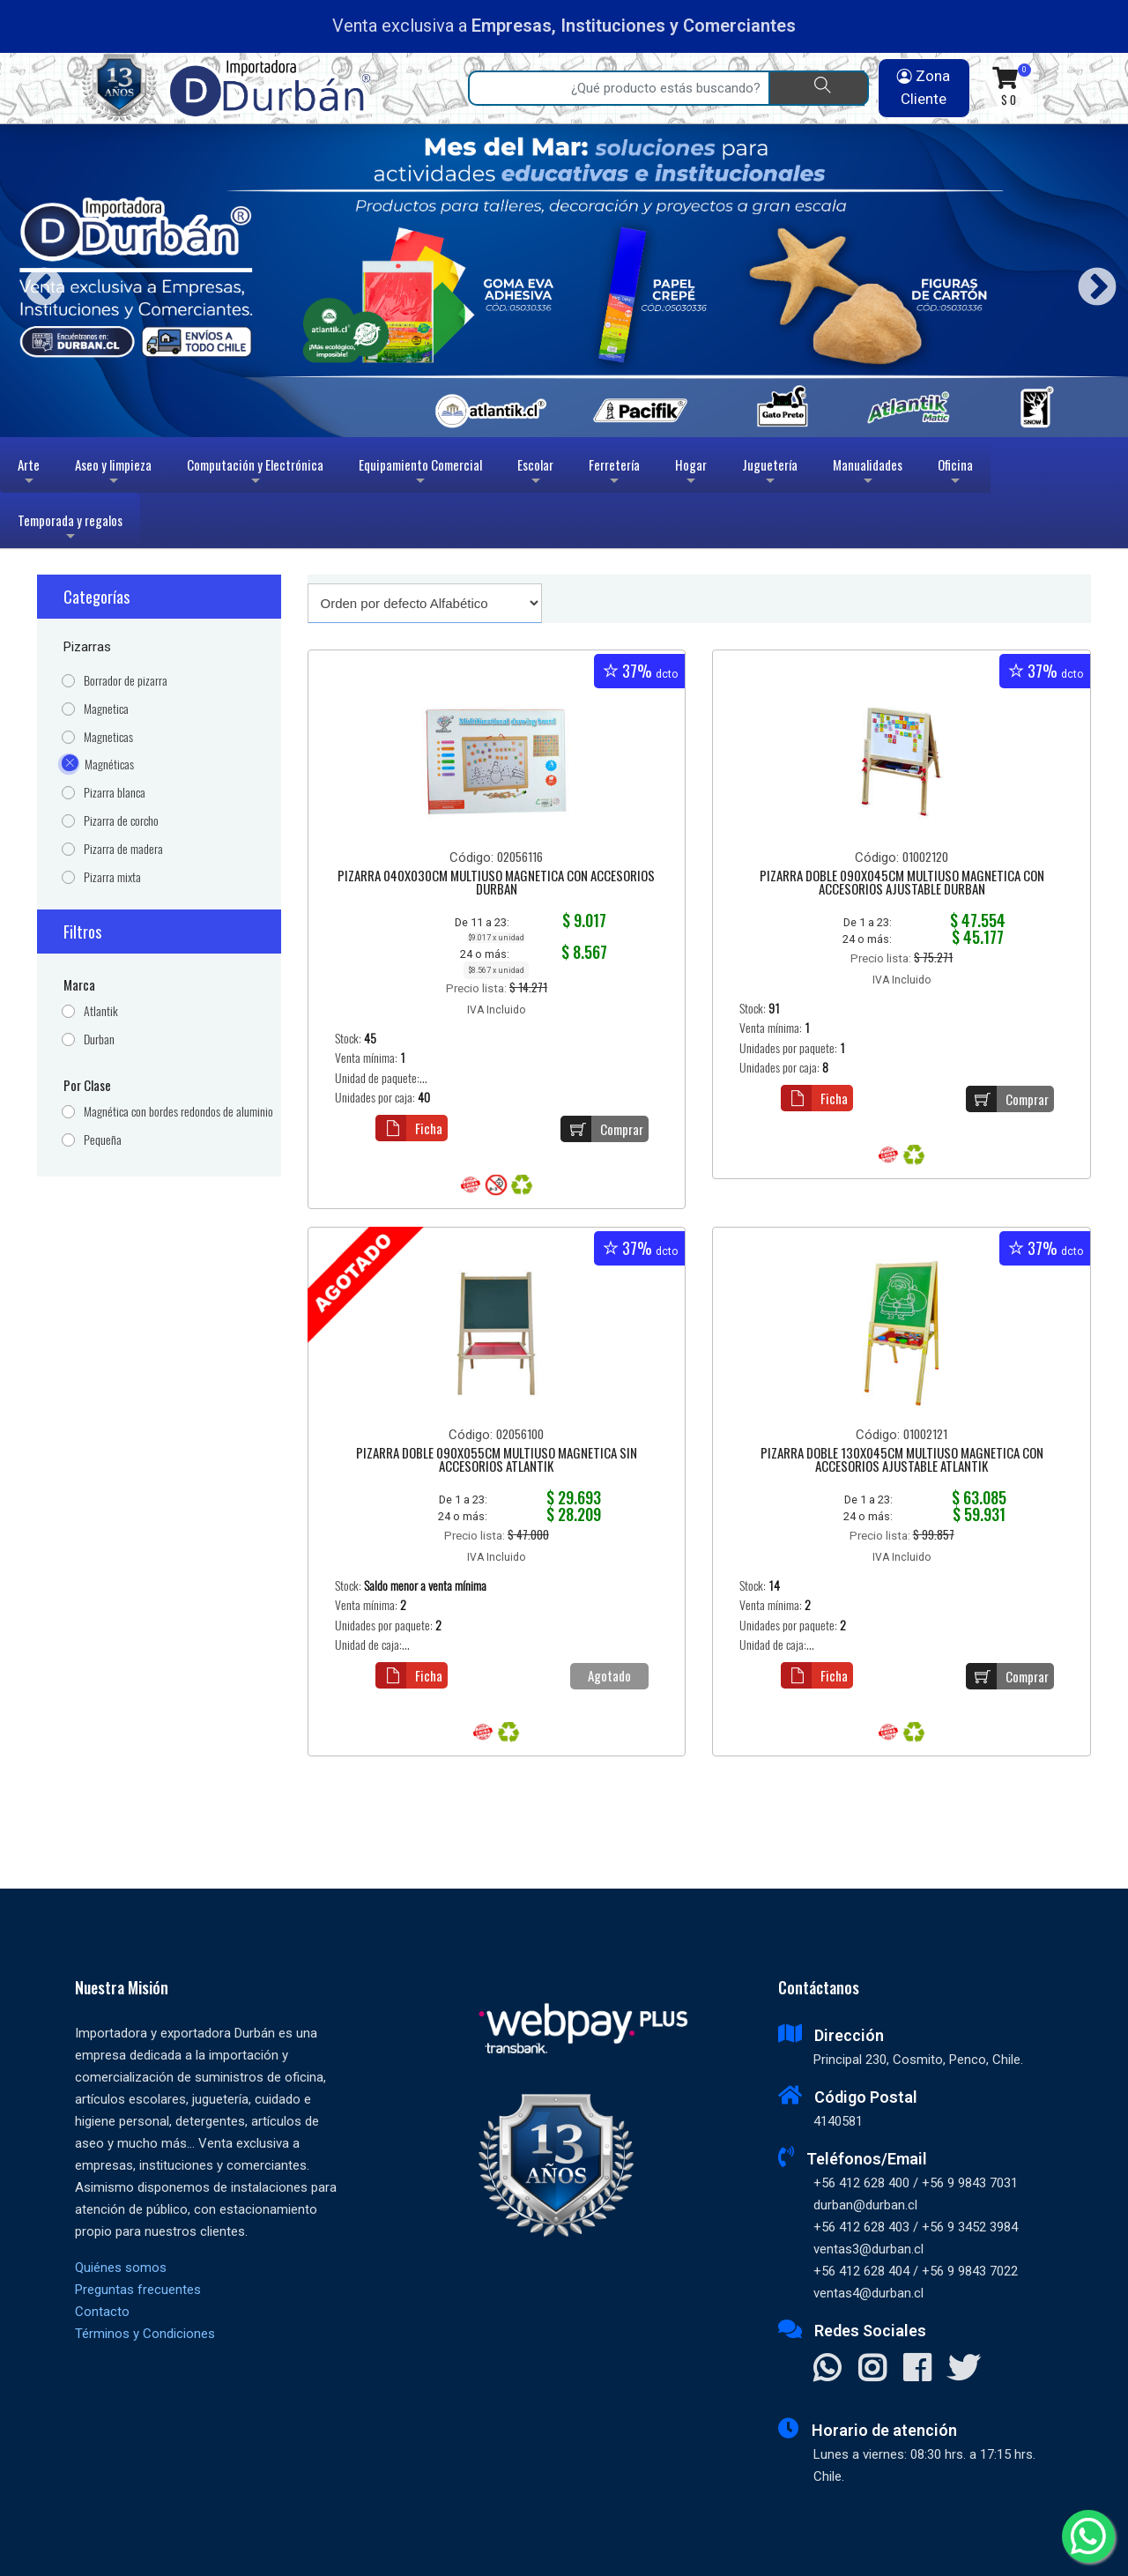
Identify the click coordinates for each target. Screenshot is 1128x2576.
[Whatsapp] (1088, 2536)
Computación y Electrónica (255, 474)
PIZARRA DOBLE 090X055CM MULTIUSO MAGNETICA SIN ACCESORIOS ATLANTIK (496, 1460)
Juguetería (770, 474)
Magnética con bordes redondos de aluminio (178, 1111)
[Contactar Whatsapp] (827, 2369)
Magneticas (108, 737)
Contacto (102, 2312)
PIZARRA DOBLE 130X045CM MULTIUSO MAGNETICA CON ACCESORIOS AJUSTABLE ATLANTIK (902, 1460)
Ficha (408, 1128)
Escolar (535, 474)
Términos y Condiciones (145, 2334)
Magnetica (106, 709)
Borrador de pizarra (125, 680)
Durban (99, 1039)
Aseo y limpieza (113, 474)
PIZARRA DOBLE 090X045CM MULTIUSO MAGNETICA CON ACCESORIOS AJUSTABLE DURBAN (902, 883)
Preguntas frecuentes (138, 2290)
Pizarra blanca (114, 792)
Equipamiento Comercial (420, 474)
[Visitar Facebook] (917, 2369)
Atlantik (101, 1011)
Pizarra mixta (112, 877)
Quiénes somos (121, 2267)
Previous (37, 280)
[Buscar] (818, 88)
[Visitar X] (963, 2369)
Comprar (601, 1129)
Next (1090, 280)
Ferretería (614, 474)
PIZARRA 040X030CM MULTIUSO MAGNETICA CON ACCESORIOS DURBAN (496, 883)
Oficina (955, 474)
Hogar (691, 474)
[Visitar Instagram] (872, 2369)
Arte (30, 474)
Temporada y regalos (70, 529)
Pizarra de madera (123, 849)
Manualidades (867, 474)
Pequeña (103, 1140)
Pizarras (87, 647)
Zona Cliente (923, 87)
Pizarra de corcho (121, 821)
